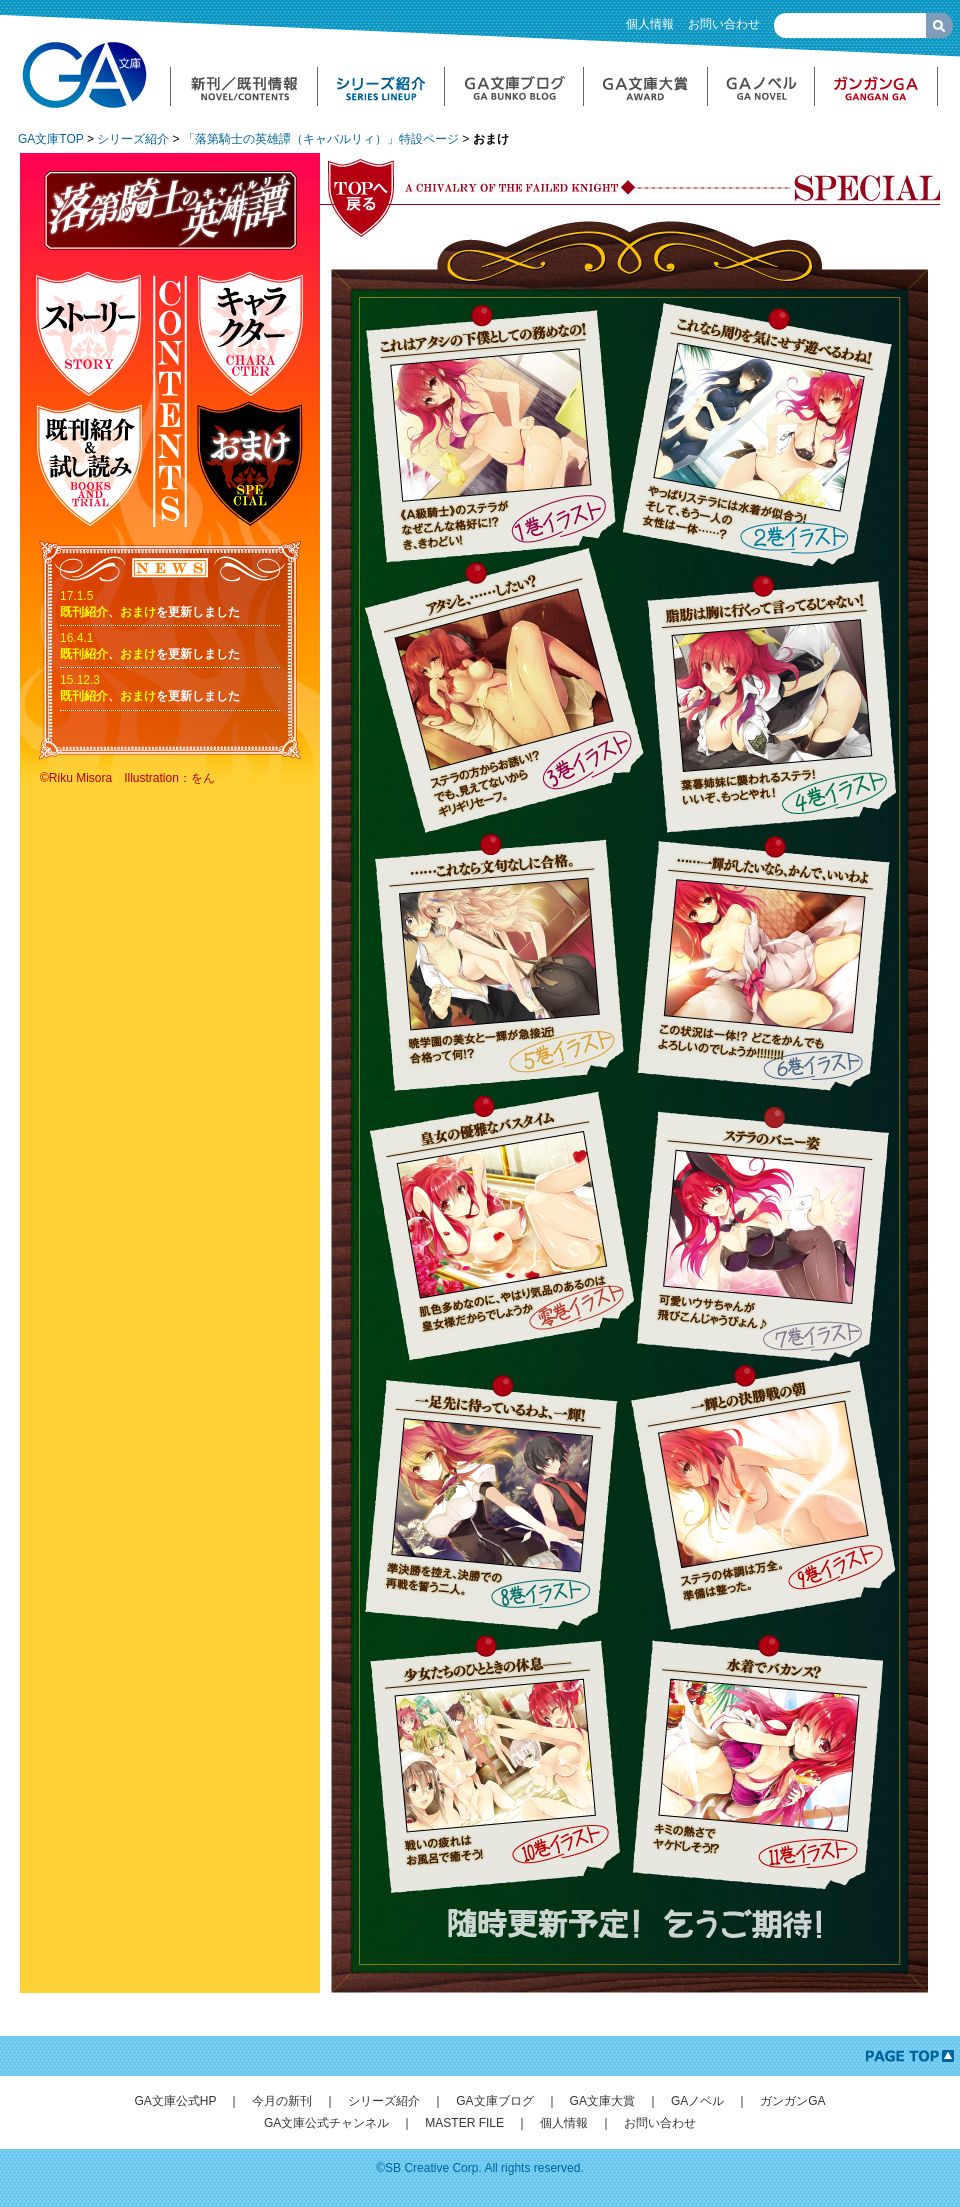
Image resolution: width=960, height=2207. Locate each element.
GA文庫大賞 (602, 2101)
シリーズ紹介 (133, 139)
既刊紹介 (84, 612)
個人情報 (650, 24)
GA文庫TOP (51, 139)
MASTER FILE (464, 2123)
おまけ (138, 612)
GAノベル (697, 2101)
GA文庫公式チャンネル (326, 2123)
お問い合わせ (724, 24)
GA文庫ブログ (494, 2101)
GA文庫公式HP (175, 2101)
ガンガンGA (792, 2101)
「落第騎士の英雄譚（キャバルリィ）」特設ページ (321, 139)
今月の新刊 (282, 2101)
